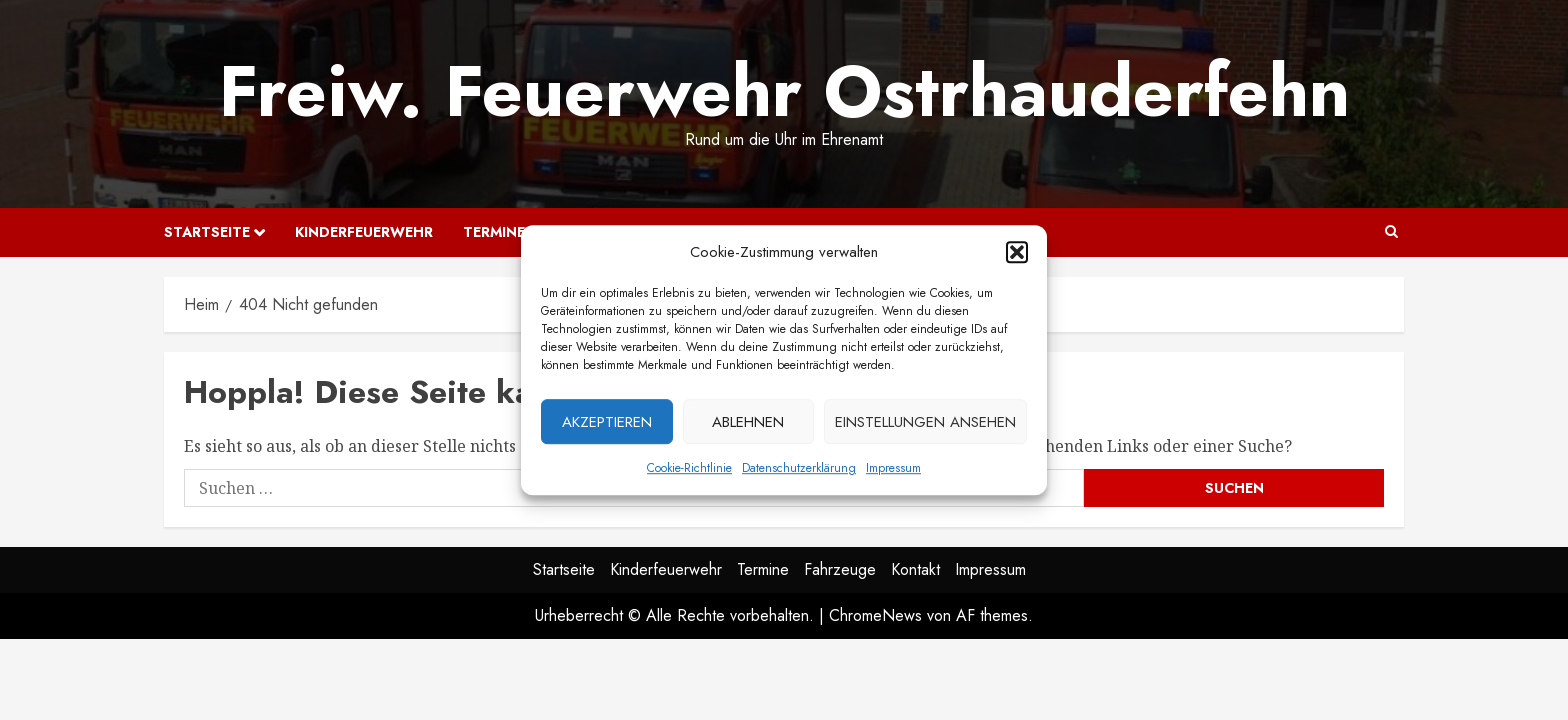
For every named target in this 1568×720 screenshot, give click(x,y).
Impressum (893, 472)
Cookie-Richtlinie (689, 472)
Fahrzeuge (840, 569)
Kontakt (915, 569)
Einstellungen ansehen (925, 426)
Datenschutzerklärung (799, 472)
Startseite (207, 232)
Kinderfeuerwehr (364, 232)
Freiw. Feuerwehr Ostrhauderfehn (784, 91)
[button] (1017, 256)
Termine (494, 232)
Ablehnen (748, 426)
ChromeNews (875, 615)
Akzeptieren (607, 426)
